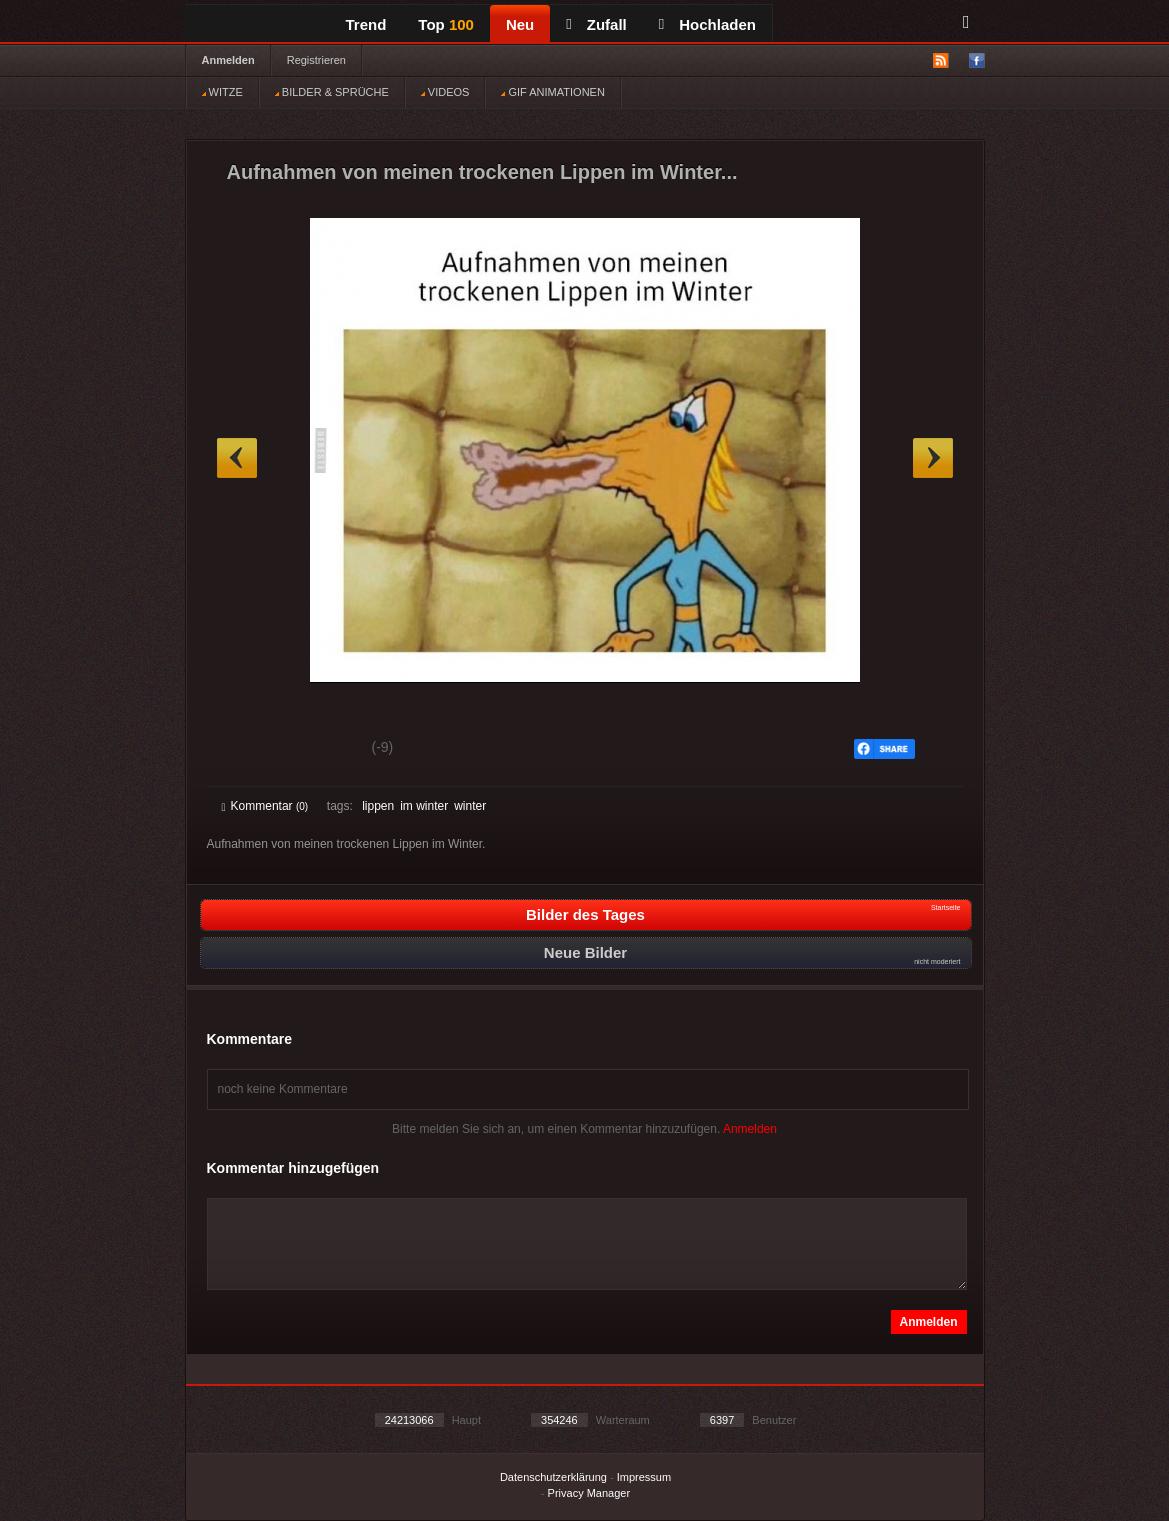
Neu (520, 24)
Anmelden (228, 60)
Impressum (644, 1477)
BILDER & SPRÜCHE (332, 92)
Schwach (319, 750)
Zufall (596, 24)
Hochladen (707, 24)
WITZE (222, 92)
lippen (378, 806)
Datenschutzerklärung (553, 1477)
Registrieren (316, 60)
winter (470, 806)
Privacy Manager (589, 1493)
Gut (244, 750)
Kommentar (265, 806)
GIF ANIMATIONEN (552, 92)
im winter (424, 806)
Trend (366, 24)
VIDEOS (445, 92)
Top (446, 24)
